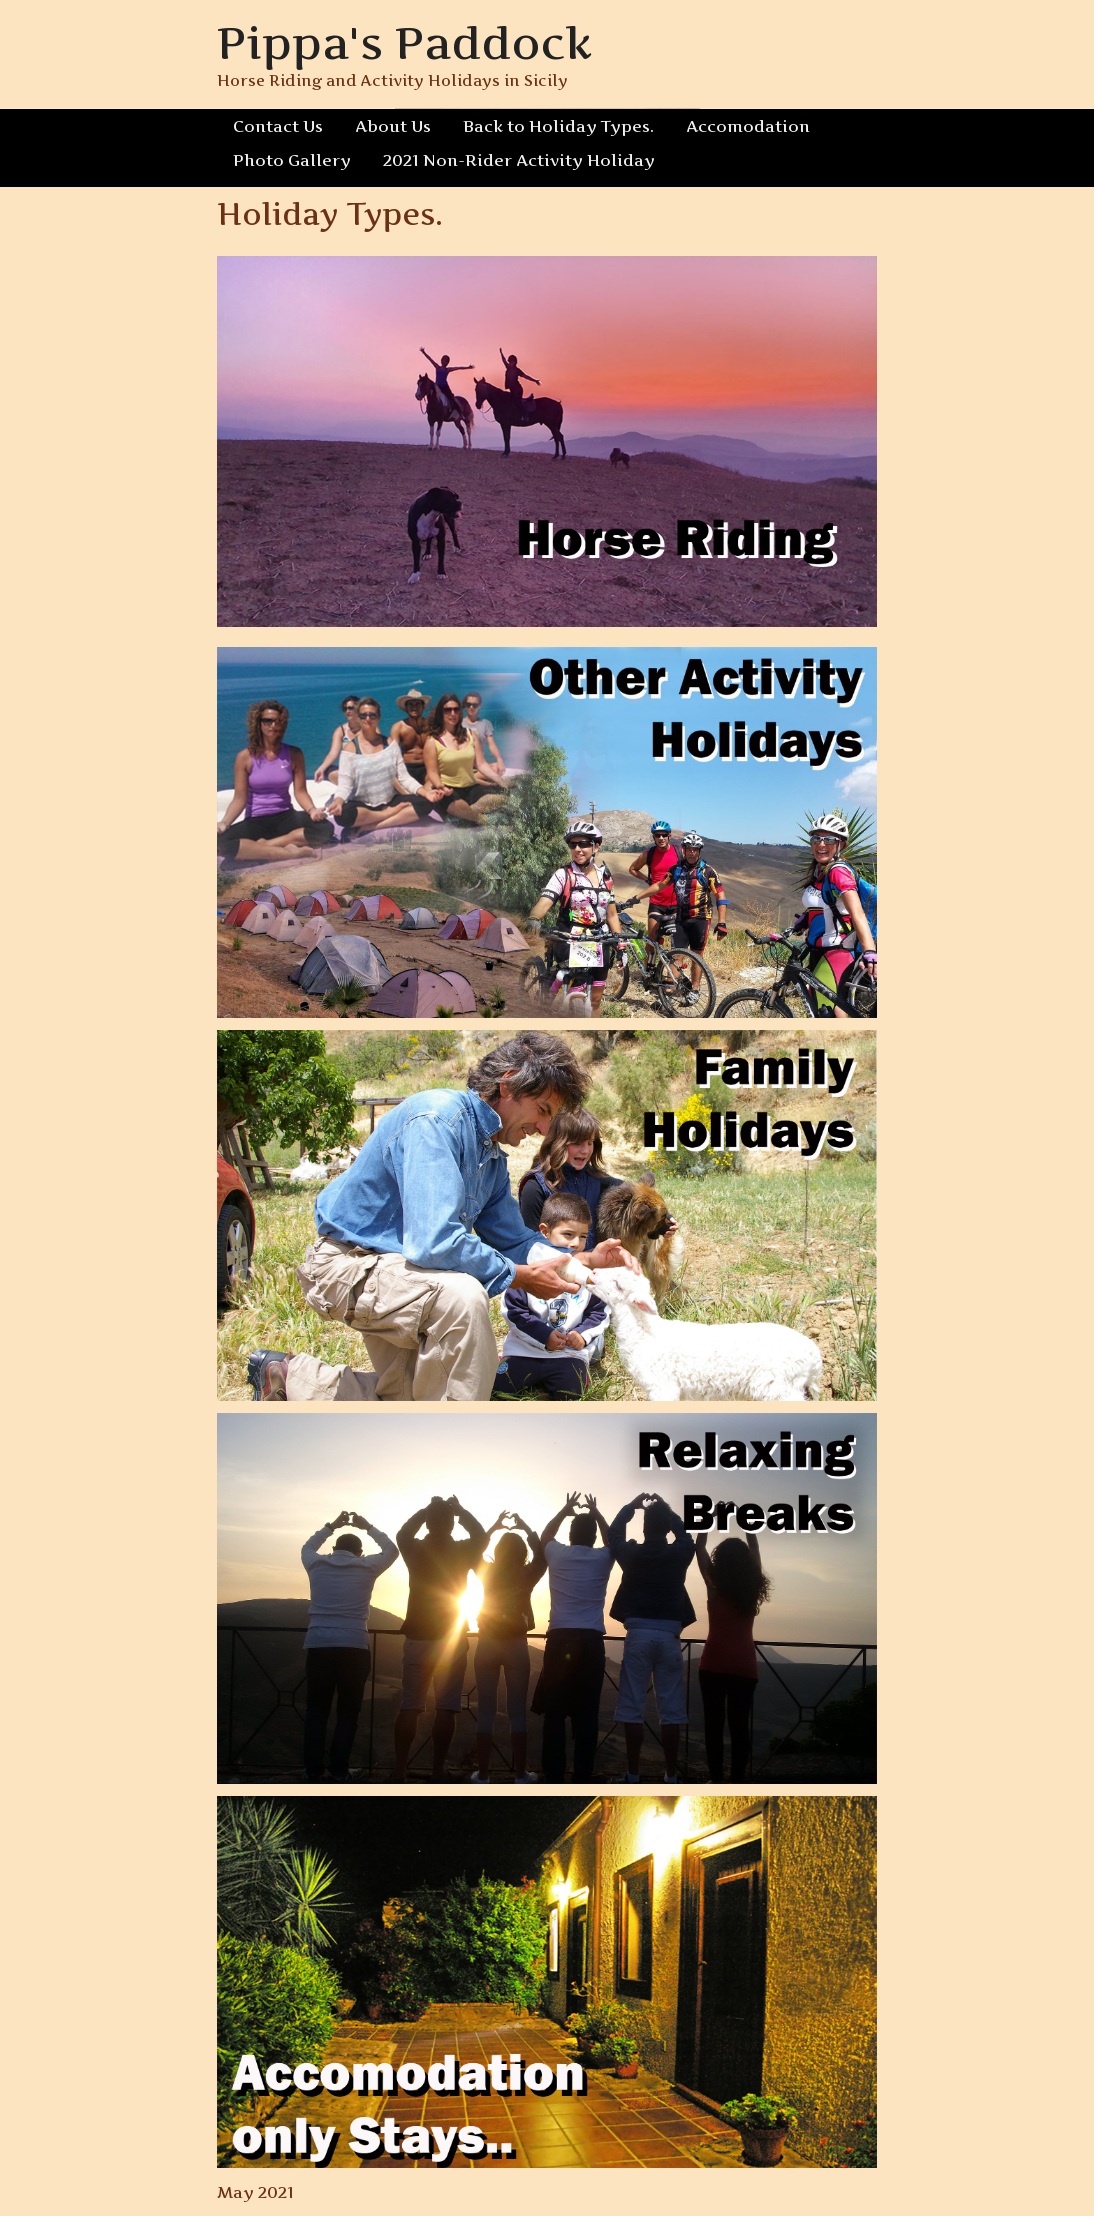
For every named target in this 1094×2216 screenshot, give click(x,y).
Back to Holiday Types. (558, 126)
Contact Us (278, 126)
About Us (393, 126)
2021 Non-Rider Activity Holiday (519, 160)
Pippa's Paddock (404, 42)
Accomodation (748, 126)
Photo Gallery (292, 160)
